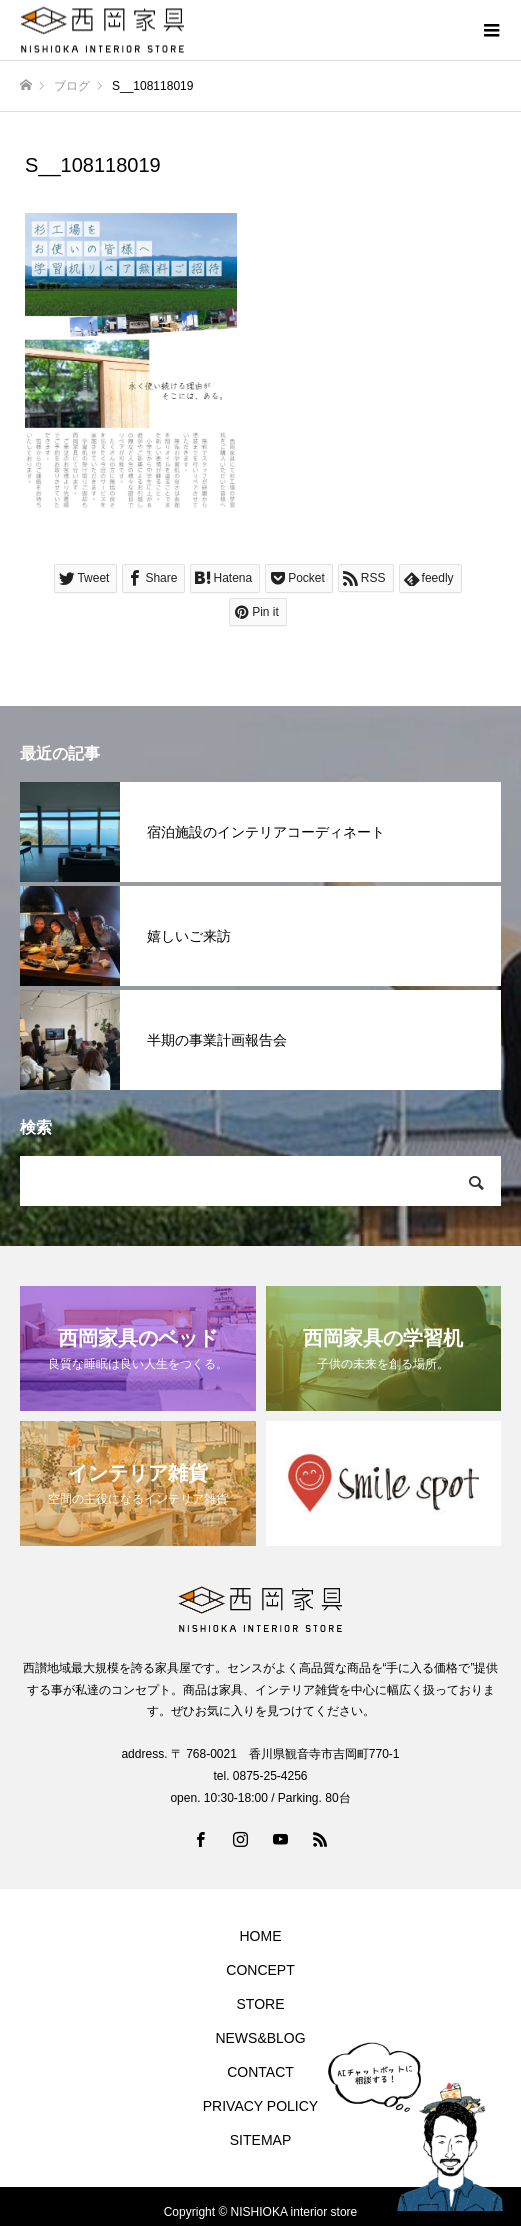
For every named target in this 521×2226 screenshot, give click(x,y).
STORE (261, 2004)
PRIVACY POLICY (260, 2106)
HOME (261, 1936)
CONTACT (260, 2072)
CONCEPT (260, 1970)
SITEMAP (260, 2140)
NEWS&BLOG (260, 2038)
